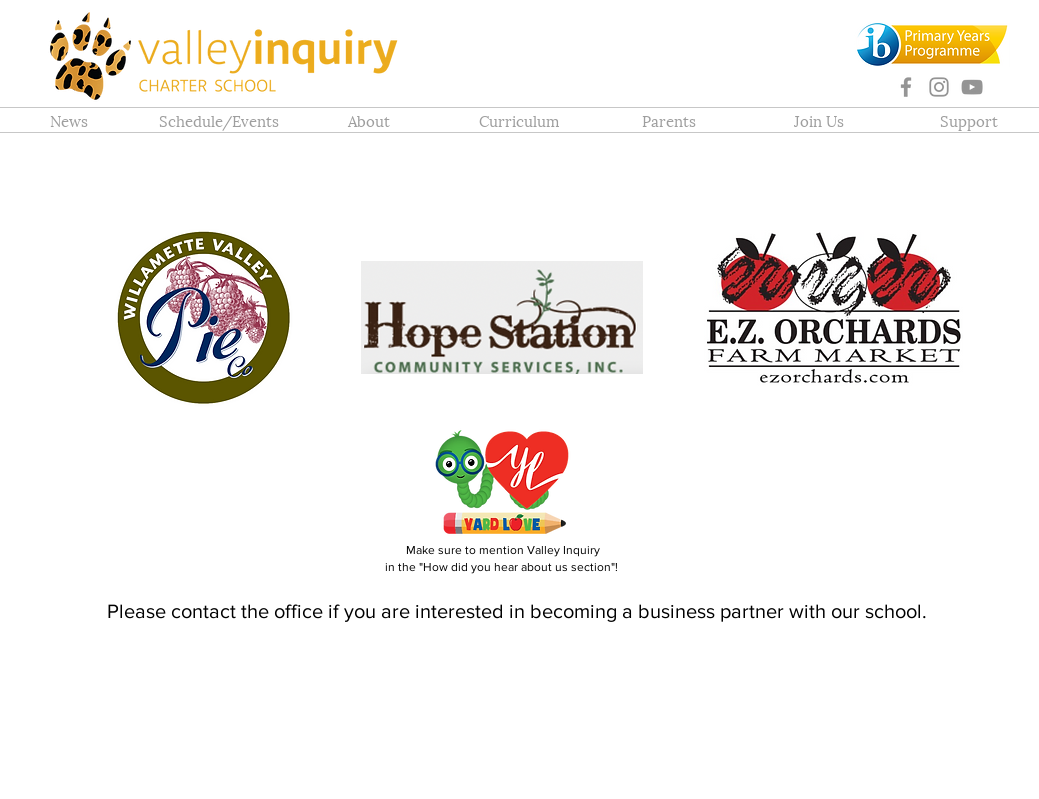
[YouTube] (972, 87)
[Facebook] (906, 87)
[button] (369, 120)
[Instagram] (939, 87)
